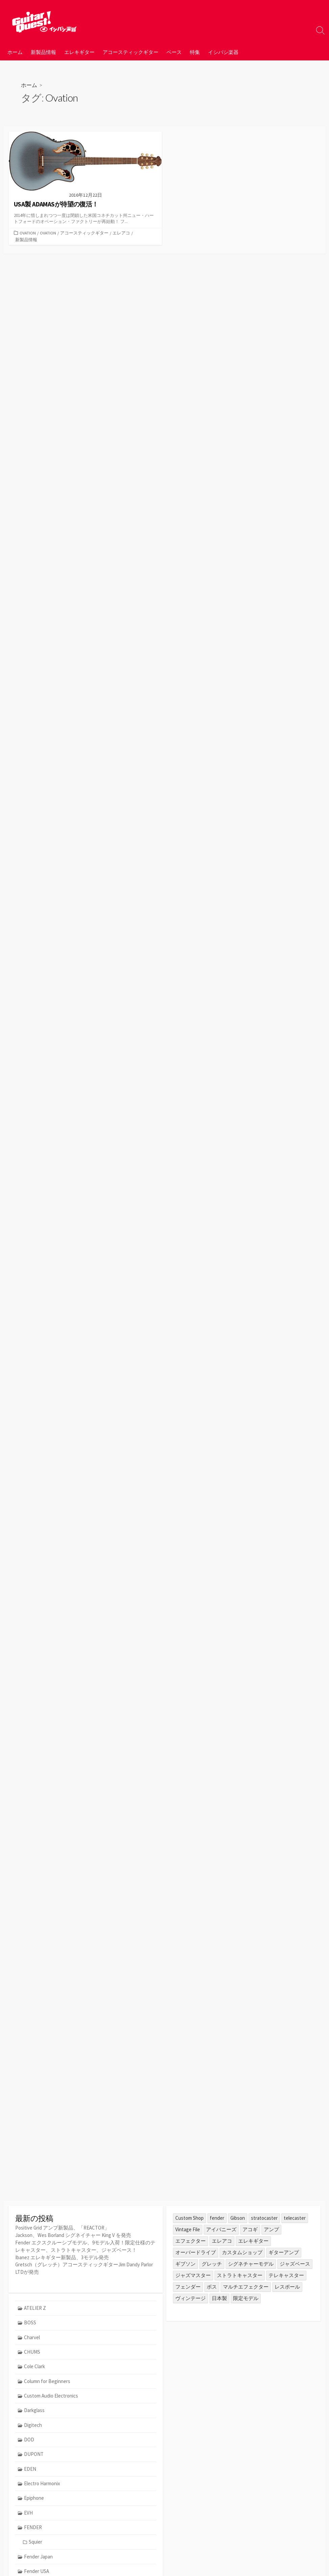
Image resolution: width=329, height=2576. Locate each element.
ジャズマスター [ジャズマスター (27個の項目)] (193, 2275)
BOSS (30, 2323)
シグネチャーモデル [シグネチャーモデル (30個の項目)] (251, 2264)
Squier (35, 2543)
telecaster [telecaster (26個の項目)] (295, 2218)
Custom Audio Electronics (51, 2396)
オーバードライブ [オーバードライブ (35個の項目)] (195, 2252)
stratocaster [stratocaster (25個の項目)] (264, 2218)
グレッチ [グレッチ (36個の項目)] (212, 2264)
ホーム (15, 52)
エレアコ (122, 233)
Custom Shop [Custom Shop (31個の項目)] (189, 2218)
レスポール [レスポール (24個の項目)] (287, 2287)
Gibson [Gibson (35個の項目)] (237, 2218)
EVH (28, 2514)
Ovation (28, 233)
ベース (174, 52)
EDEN (30, 2470)
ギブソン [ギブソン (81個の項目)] (185, 2264)
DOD (29, 2440)
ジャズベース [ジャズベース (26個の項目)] (295, 2264)
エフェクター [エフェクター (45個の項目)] (190, 2241)
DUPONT (34, 2455)
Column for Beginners (47, 2382)
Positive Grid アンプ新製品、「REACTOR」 (62, 2227)
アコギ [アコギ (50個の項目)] (250, 2229)
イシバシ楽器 (223, 52)
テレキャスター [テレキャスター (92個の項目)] (286, 2275)
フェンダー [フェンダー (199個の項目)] (188, 2287)
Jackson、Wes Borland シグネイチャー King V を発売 (73, 2235)
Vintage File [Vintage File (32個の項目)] (187, 2229)
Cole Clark (34, 2367)
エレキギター (79, 52)
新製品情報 (43, 52)
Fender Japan (38, 2558)
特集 (195, 52)
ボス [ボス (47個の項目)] (212, 2287)
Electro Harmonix (42, 2484)
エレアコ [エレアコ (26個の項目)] (222, 2241)
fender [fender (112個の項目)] (217, 2218)
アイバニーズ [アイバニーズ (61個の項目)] (221, 2229)
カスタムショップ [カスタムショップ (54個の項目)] (242, 2252)
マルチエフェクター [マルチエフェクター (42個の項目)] (246, 2287)
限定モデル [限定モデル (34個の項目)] (245, 2298)
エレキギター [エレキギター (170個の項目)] (253, 2241)
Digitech (33, 2426)
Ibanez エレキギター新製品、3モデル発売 (62, 2256)
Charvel (32, 2337)
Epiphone (34, 2499)
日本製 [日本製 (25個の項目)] (219, 2298)
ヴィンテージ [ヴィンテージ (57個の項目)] (190, 2298)
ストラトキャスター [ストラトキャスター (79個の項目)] (239, 2275)
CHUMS (32, 2352)
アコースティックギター (130, 52)
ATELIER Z (35, 2308)
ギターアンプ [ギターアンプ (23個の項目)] (284, 2252)
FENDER (33, 2528)
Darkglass (34, 2411)
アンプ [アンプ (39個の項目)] (271, 2229)
